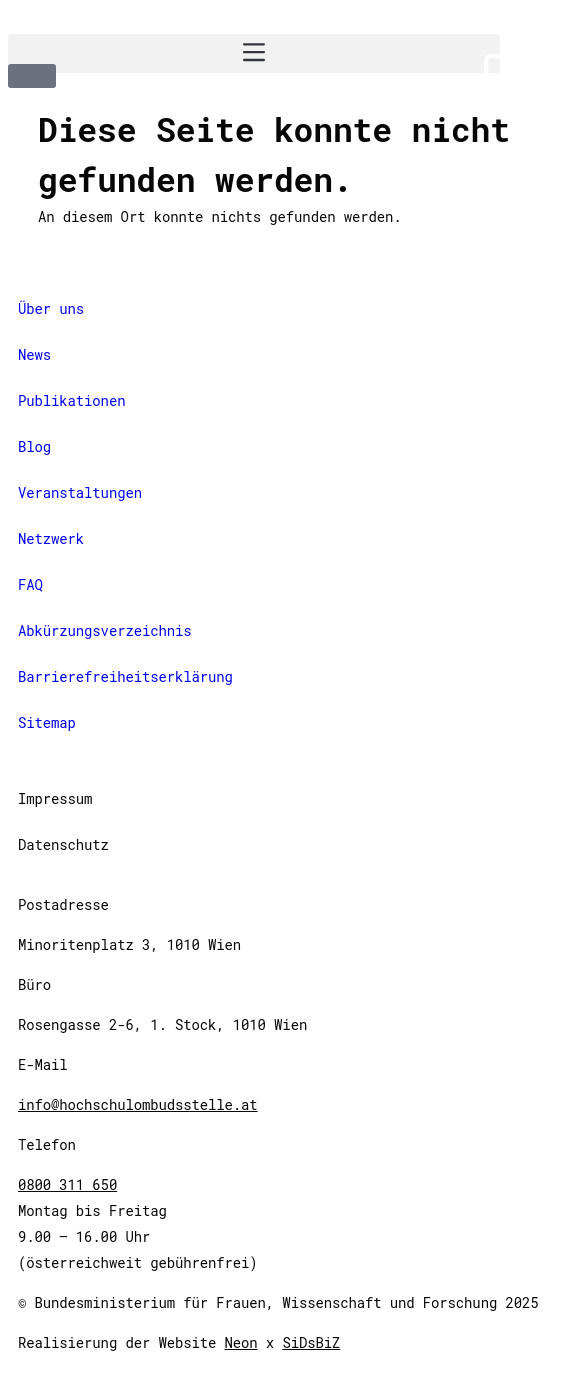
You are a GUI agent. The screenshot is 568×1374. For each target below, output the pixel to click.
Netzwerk (51, 538)
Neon (241, 1342)
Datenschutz (63, 844)
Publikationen (71, 400)
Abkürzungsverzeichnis (105, 630)
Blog (34, 446)
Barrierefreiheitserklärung (125, 676)
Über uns (51, 308)
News (34, 354)
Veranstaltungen (80, 492)
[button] (254, 53)
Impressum (55, 798)
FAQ (30, 584)
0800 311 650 (67, 1184)
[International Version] (284, 80)
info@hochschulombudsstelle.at (138, 1104)
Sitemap (47, 722)
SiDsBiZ (311, 1342)
